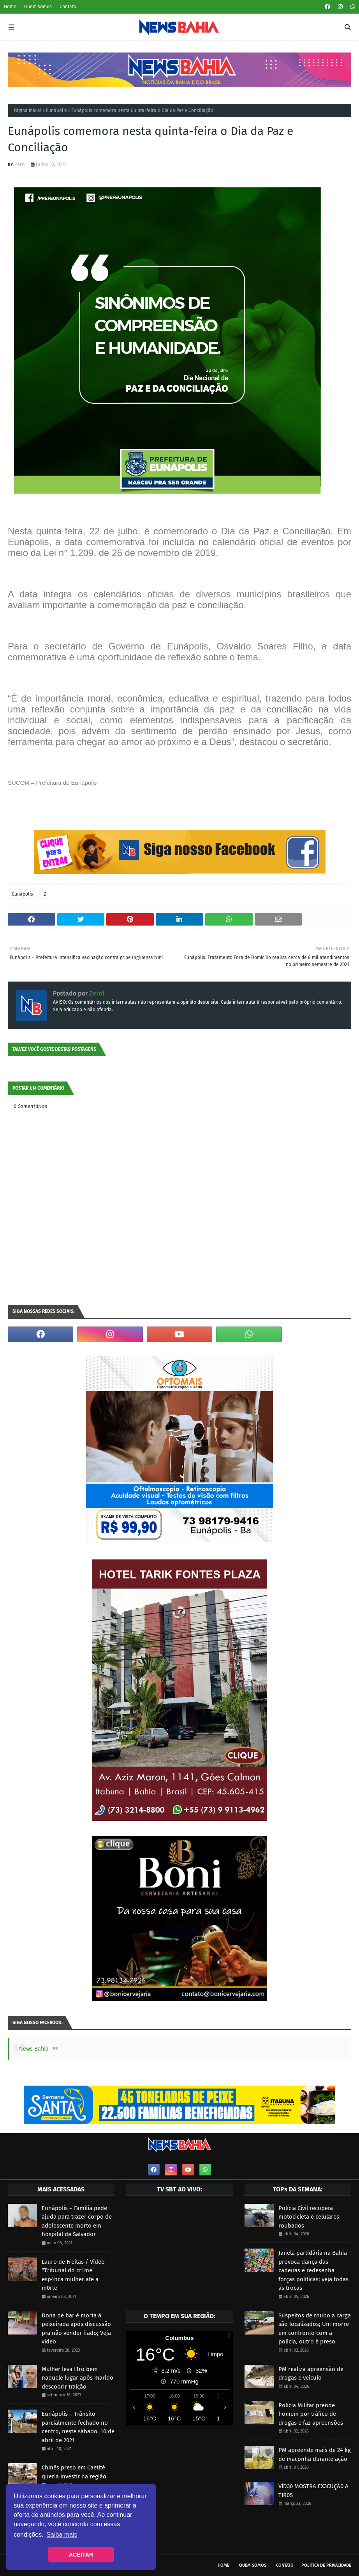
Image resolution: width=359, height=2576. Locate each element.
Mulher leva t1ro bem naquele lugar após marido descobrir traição (77, 2378)
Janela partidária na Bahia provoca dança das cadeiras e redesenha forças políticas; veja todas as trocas (313, 2270)
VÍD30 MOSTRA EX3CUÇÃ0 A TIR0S (313, 2491)
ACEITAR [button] (81, 2555)
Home (10, 6)
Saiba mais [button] (61, 2534)
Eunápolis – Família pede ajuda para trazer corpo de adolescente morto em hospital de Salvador (77, 2221)
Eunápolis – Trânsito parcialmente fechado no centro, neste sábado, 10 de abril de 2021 (78, 2427)
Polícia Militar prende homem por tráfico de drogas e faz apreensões (310, 2414)
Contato (68, 6)
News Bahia (34, 2049)
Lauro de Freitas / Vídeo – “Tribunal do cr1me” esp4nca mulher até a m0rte (75, 2275)
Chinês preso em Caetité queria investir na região (74, 2472)
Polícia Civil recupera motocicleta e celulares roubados (308, 2217)
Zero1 (20, 164)
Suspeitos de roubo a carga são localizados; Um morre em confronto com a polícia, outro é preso (314, 2328)
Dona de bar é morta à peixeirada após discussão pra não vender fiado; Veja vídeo (76, 2328)
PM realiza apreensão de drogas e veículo (310, 2374)
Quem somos (38, 6)
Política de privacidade (326, 2565)
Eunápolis (56, 110)
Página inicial (28, 110)
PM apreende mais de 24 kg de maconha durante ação (314, 2454)
